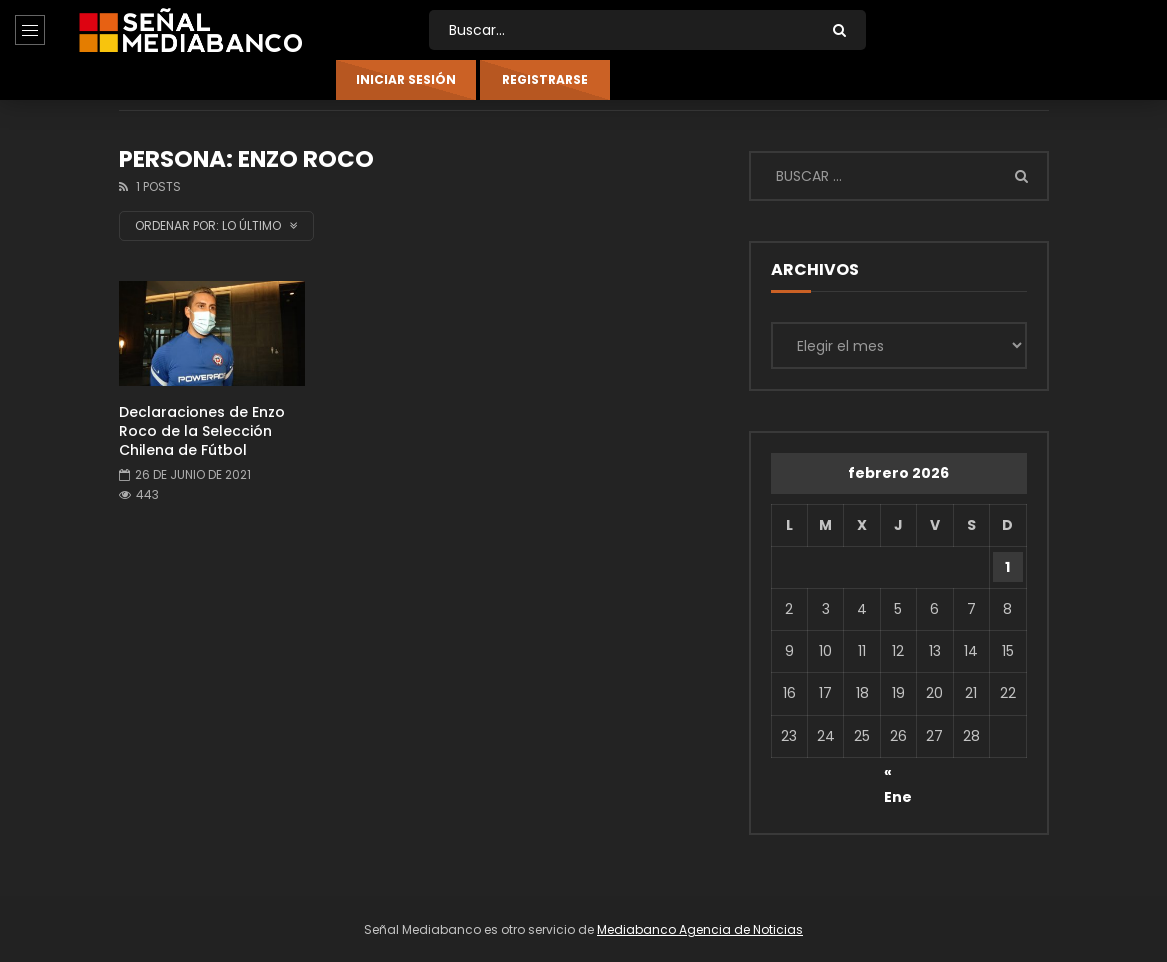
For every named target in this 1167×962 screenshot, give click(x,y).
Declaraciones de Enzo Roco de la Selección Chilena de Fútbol (202, 431)
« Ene (898, 775)
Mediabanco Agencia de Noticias (700, 929)
